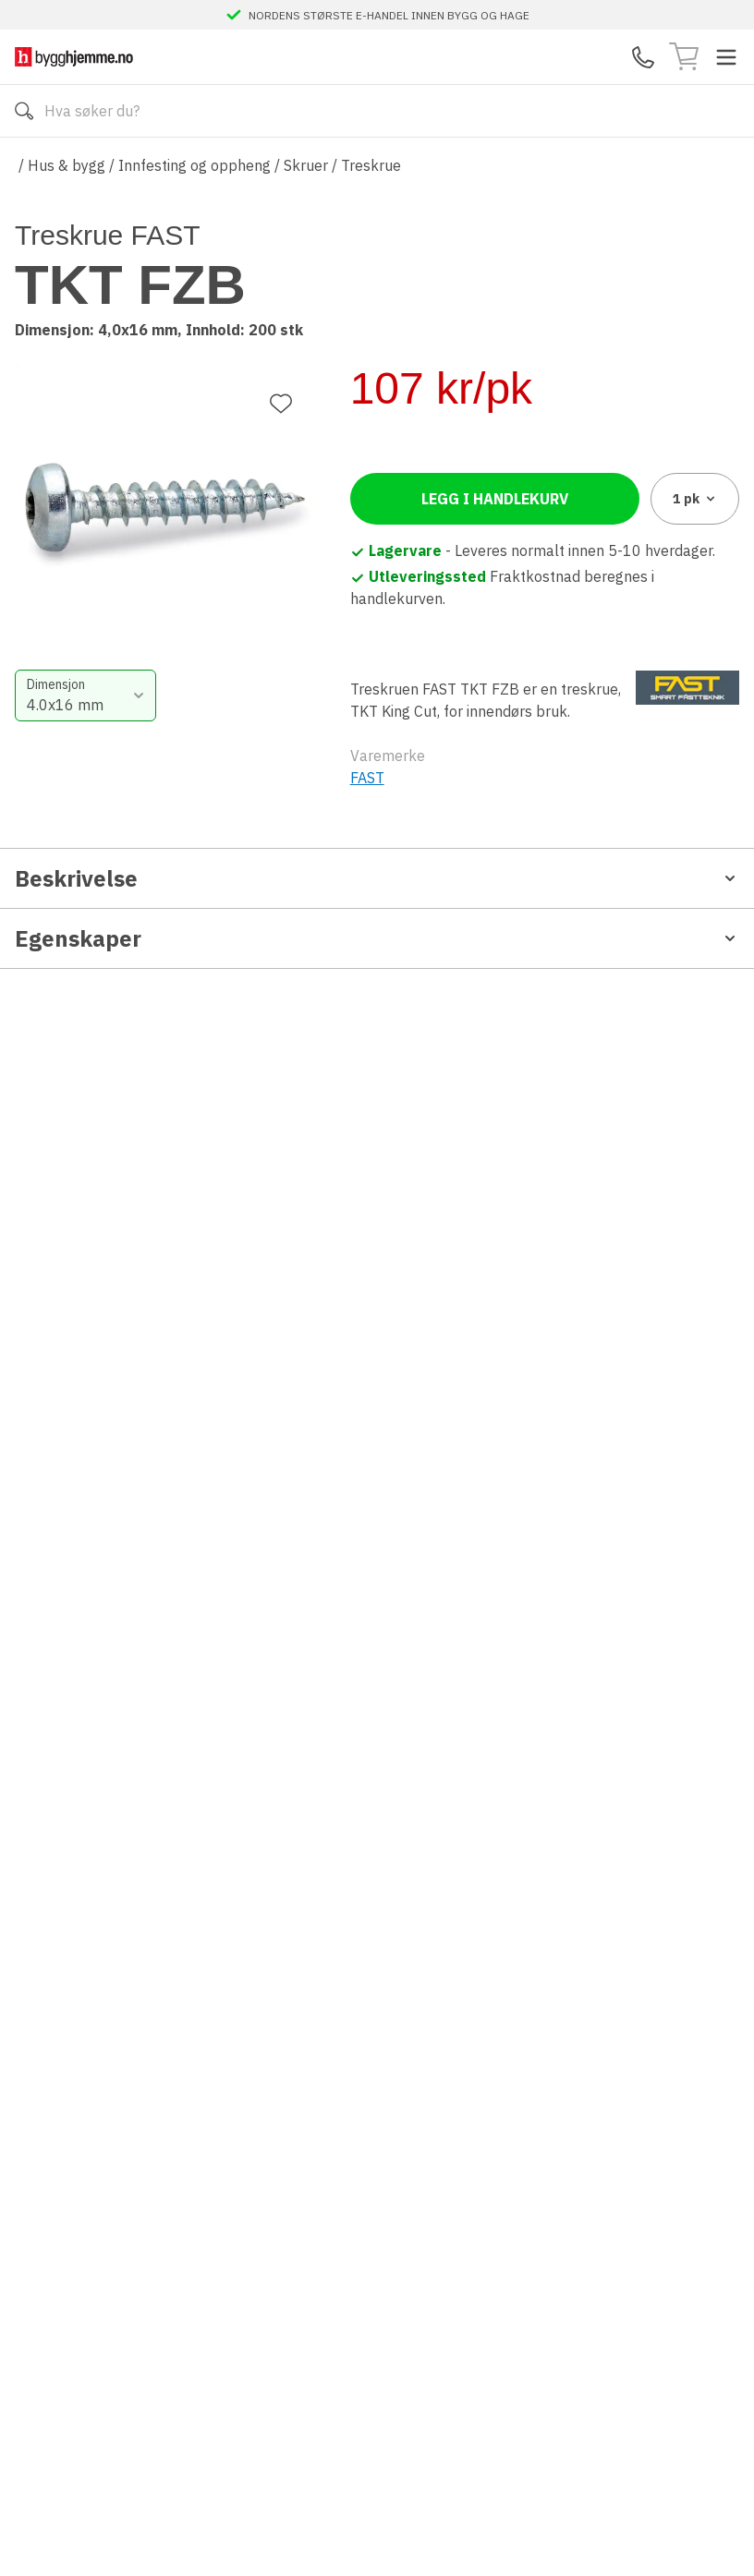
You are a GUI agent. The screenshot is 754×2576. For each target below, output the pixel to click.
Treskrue (371, 165)
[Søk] (24, 111)
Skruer (306, 165)
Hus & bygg (66, 165)
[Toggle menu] (726, 57)
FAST (367, 831)
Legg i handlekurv (494, 552)
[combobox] (442, 441)
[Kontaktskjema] (643, 57)
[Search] (377, 111)
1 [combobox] (695, 552)
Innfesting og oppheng (194, 165)
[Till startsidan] (74, 57)
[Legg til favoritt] (281, 259)
